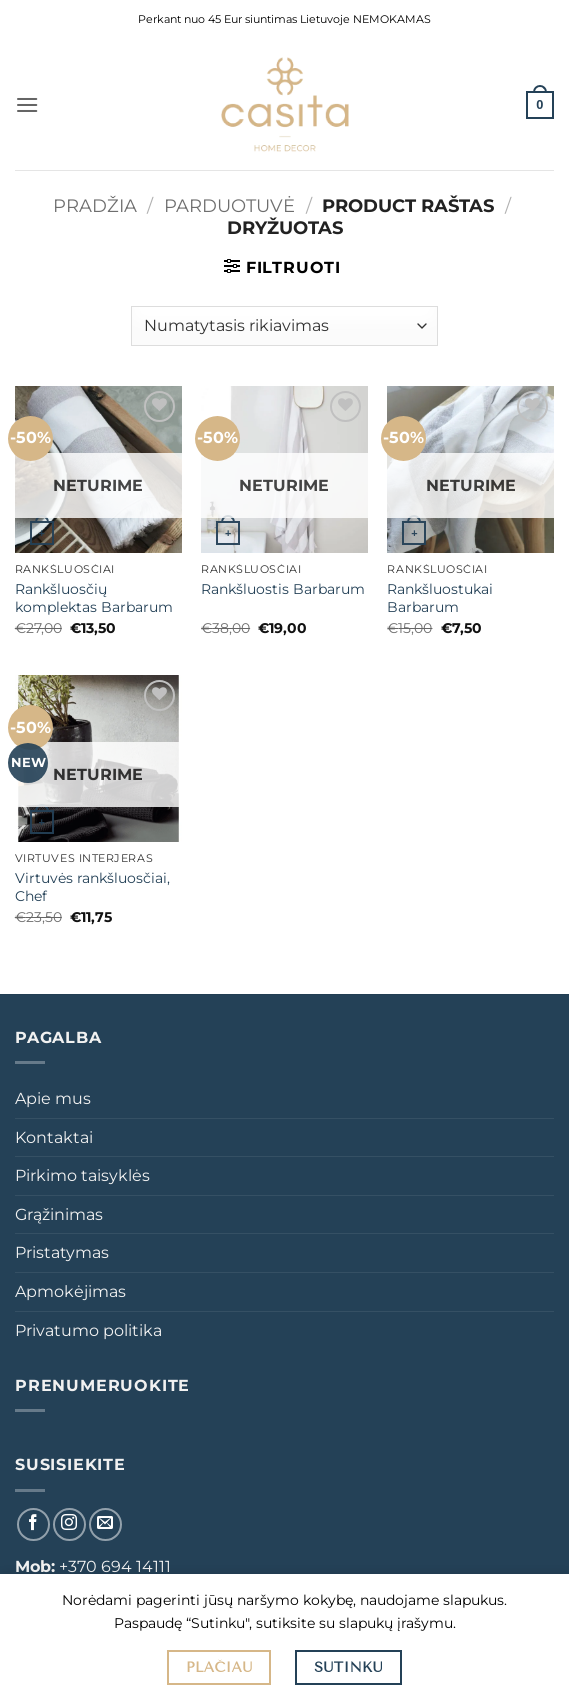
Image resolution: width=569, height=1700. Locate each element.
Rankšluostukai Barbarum (440, 598)
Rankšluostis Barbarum (283, 589)
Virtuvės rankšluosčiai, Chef (92, 887)
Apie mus (53, 1098)
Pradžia (95, 205)
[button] (27, 104)
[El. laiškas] (105, 1524)
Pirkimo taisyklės (82, 1175)
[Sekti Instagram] (69, 1524)
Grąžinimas (59, 1214)
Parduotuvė (229, 205)
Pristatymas (62, 1252)
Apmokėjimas (70, 1291)
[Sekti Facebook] (33, 1524)
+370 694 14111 (115, 1566)
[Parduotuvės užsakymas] (284, 326)
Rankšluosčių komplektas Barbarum (94, 598)
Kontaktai (54, 1137)
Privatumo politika (88, 1330)
